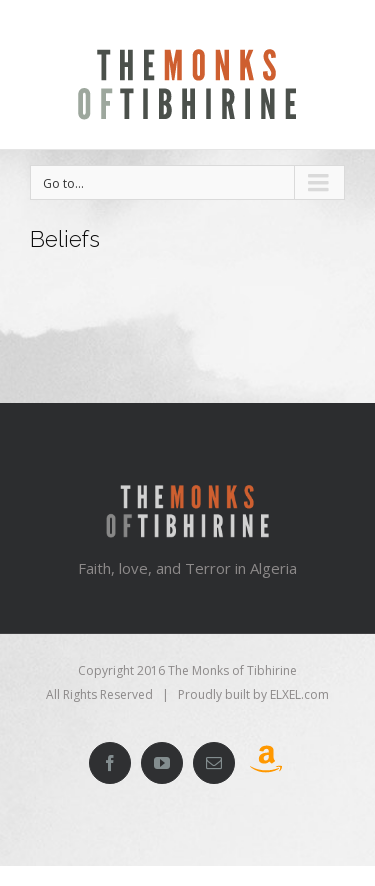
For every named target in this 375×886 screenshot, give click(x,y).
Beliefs (65, 239)
